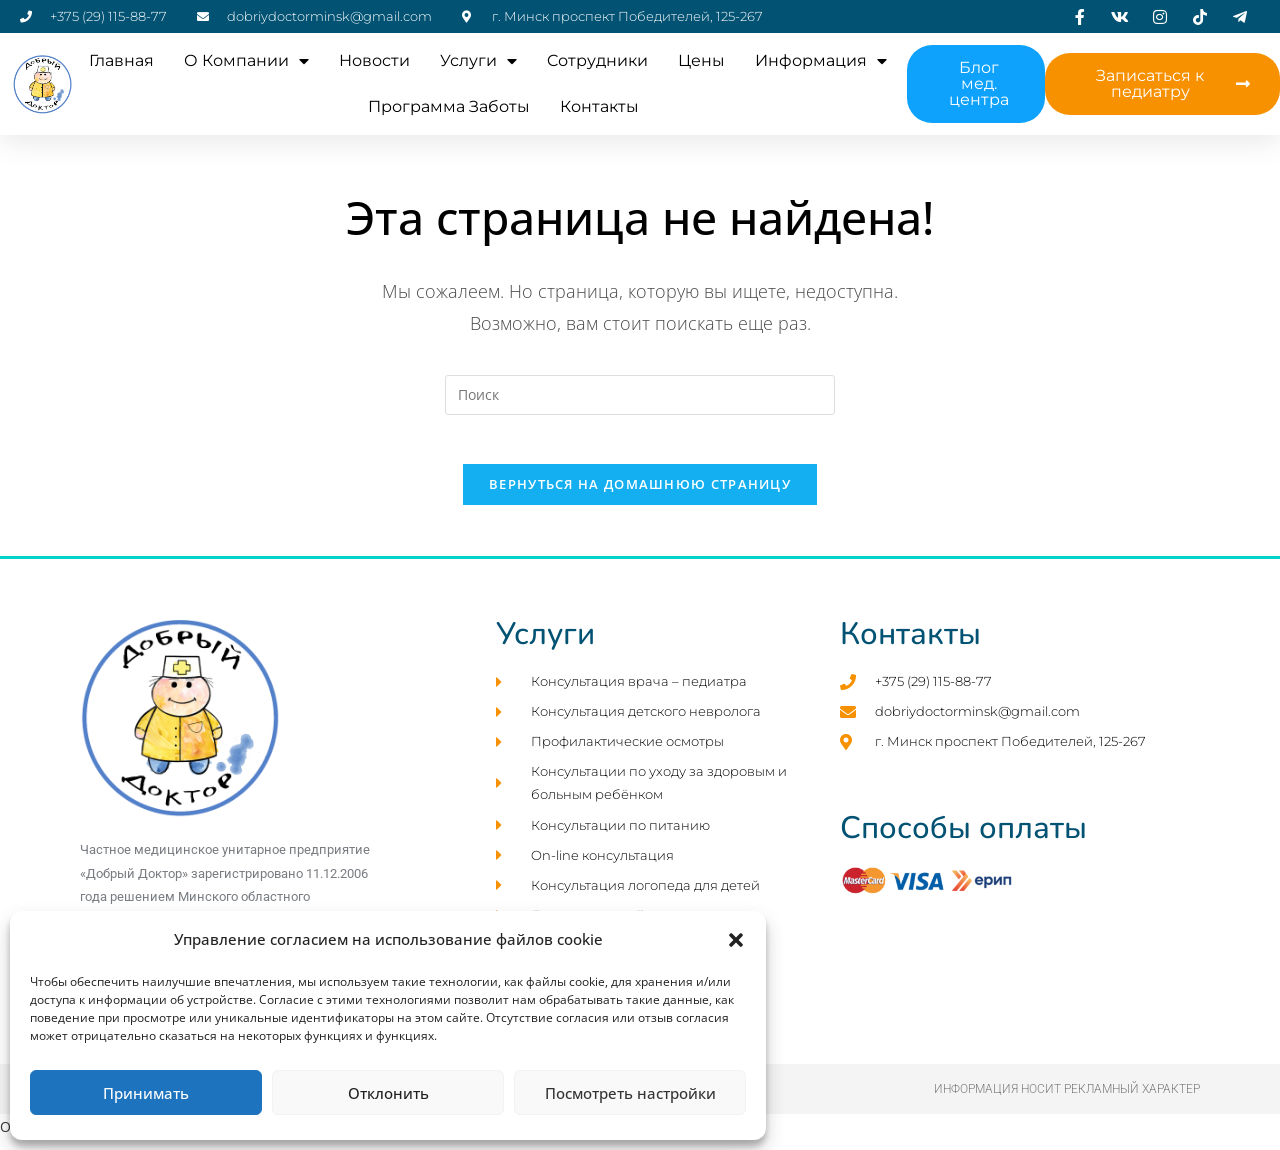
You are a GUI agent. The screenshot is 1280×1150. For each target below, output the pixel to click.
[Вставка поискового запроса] (640, 395)
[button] (736, 940)
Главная (121, 60)
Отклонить (388, 1093)
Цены (701, 60)
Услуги (478, 61)
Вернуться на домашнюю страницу (640, 496)
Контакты (599, 106)
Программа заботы (449, 106)
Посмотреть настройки (630, 1093)
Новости (374, 60)
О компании (246, 61)
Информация (821, 61)
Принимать (146, 1093)
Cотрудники (597, 60)
